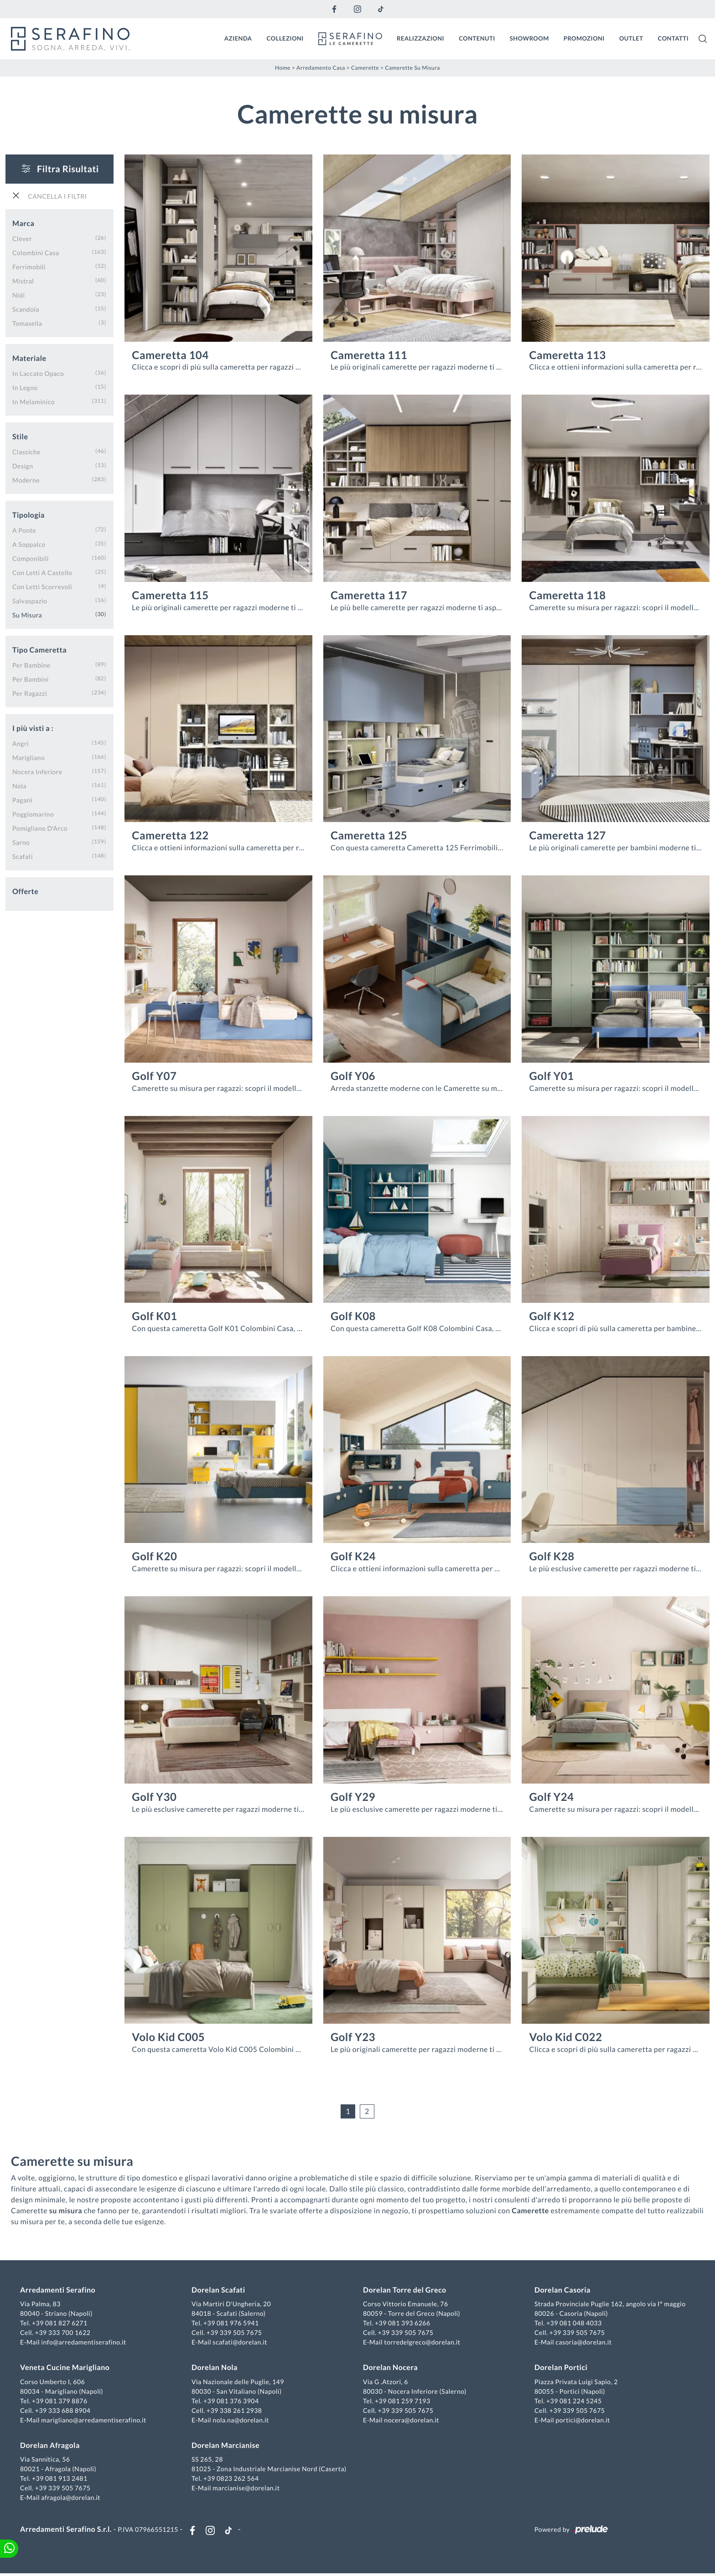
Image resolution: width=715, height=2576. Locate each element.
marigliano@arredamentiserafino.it (95, 2421)
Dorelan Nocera (390, 2368)
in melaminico (33, 401)
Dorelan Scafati (219, 2291)
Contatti (673, 37)
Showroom (529, 37)
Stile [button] (20, 436)
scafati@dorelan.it (240, 2343)
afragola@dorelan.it (72, 2498)
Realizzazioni (420, 37)
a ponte (24, 529)
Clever (22, 238)
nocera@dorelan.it (411, 2421)
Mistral (23, 280)
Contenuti (477, 37)
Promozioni (584, 37)
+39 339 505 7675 (235, 2333)
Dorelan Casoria (562, 2291)
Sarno (21, 841)
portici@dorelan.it (581, 2421)
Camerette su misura (412, 66)
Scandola (25, 308)
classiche (26, 451)
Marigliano (28, 757)
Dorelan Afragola (52, 2446)
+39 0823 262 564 (232, 2479)
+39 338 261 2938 (235, 2411)
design (22, 465)
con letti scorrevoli (42, 586)
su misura (27, 614)
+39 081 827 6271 (61, 2324)
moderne (26, 479)
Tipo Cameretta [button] (39, 649)
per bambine (31, 664)
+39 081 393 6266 (402, 2324)
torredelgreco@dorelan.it (422, 2343)
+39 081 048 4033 (573, 2324)
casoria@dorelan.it (582, 2343)
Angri (20, 742)
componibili (30, 557)
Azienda (238, 37)
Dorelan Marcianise (226, 2446)
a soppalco (29, 543)
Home (282, 66)
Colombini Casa (35, 252)
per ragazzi (29, 692)
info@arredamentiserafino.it (85, 2343)
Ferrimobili (29, 266)
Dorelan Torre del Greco (404, 2291)
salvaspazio (29, 600)
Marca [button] (23, 222)
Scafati (22, 855)
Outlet (631, 37)
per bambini (30, 678)
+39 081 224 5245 (573, 2402)
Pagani (22, 799)
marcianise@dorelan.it (246, 2489)
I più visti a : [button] (32, 727)
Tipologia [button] (28, 514)
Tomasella (27, 322)
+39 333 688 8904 (65, 2411)
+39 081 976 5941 (232, 2324)
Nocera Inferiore (37, 771)
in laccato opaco (38, 372)
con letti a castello (42, 572)
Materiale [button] (29, 357)
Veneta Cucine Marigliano (66, 2368)
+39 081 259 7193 (402, 2402)
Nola (19, 785)
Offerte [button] (25, 890)
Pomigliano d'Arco (39, 827)
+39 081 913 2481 (61, 2479)
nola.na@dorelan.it (241, 2421)
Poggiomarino (33, 813)
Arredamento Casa (320, 66)
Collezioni (285, 37)
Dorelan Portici (560, 2368)
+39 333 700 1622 (65, 2333)
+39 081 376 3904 (232, 2402)
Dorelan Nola (215, 2368)
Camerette (365, 66)
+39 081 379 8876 (61, 2402)
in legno (25, 387)
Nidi (18, 294)
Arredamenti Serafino (59, 2291)
